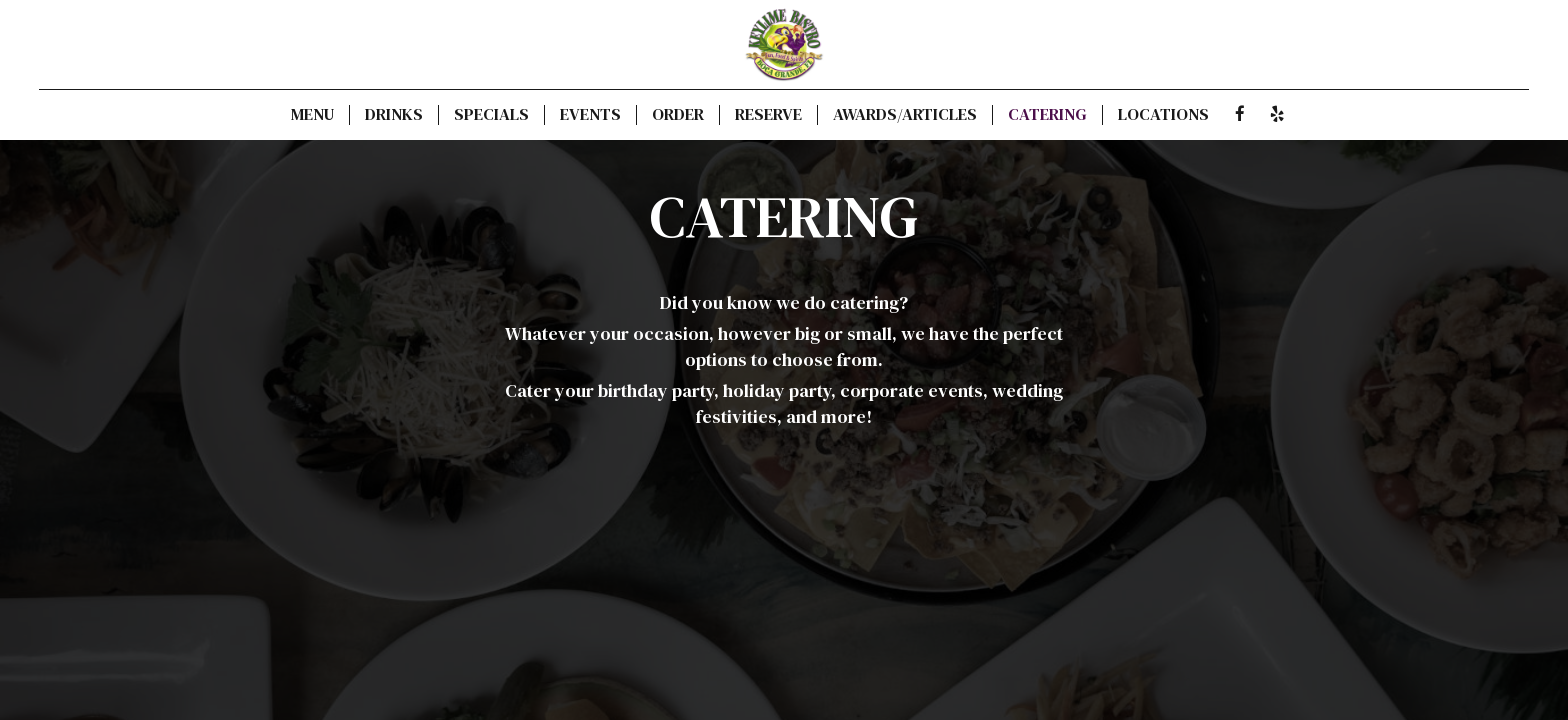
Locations (1163, 115)
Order (678, 115)
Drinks (394, 115)
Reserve (768, 115)
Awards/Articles (905, 115)
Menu (312, 115)
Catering (1047, 115)
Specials (491, 115)
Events (590, 115)
